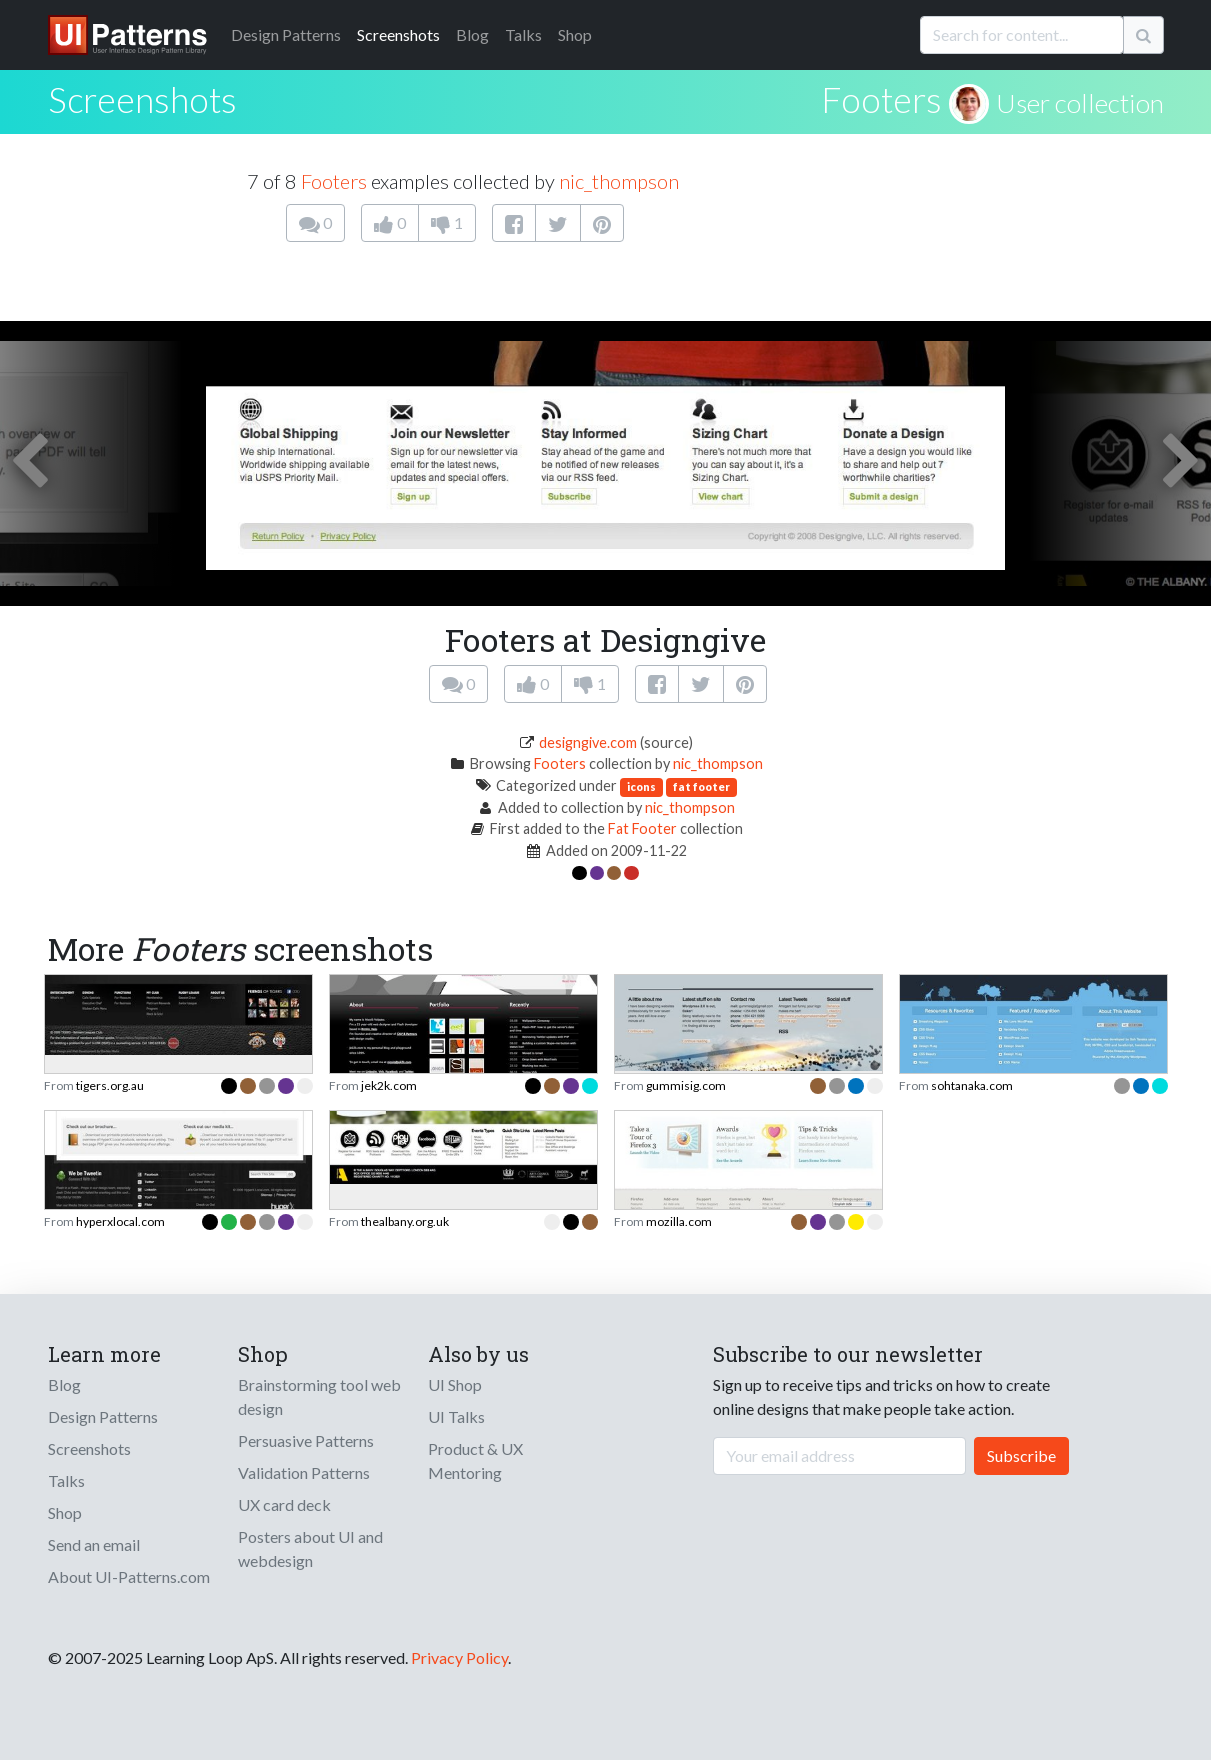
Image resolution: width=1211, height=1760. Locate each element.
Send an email (94, 1544)
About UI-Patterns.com (129, 1576)
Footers (881, 99)
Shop (575, 34)
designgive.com (588, 742)
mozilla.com (679, 1221)
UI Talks (456, 1416)
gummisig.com (686, 1085)
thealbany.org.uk (405, 1221)
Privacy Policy (459, 1657)
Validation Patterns (304, 1472)
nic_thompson (619, 181)
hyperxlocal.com (120, 1221)
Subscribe (1021, 1455)
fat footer (701, 786)
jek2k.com (389, 1085)
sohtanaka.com (972, 1085)
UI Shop (455, 1384)
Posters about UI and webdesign (310, 1548)
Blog (472, 34)
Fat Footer (642, 828)
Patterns (286, 34)
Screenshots (398, 34)
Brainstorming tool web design (319, 1396)
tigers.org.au (110, 1085)
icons (641, 786)
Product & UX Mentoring (475, 1460)
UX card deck (284, 1504)
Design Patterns (103, 1416)
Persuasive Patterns (306, 1440)
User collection (1080, 103)
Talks (523, 34)
